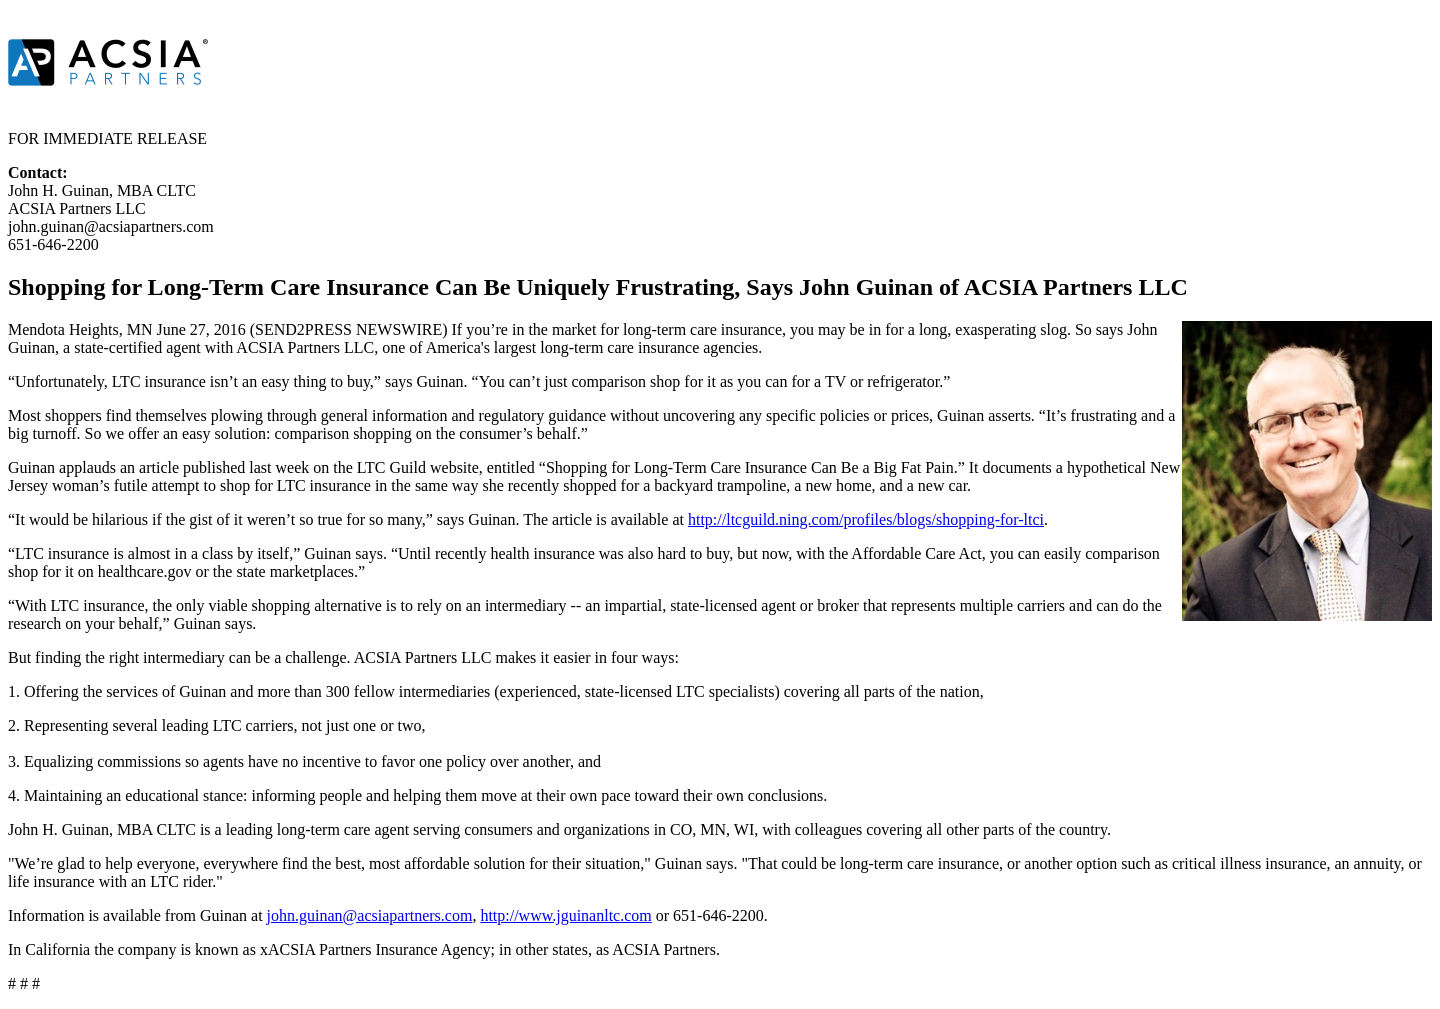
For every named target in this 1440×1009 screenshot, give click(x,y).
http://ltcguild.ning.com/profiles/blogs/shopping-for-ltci (866, 519)
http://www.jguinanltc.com (565, 915)
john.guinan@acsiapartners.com (370, 915)
